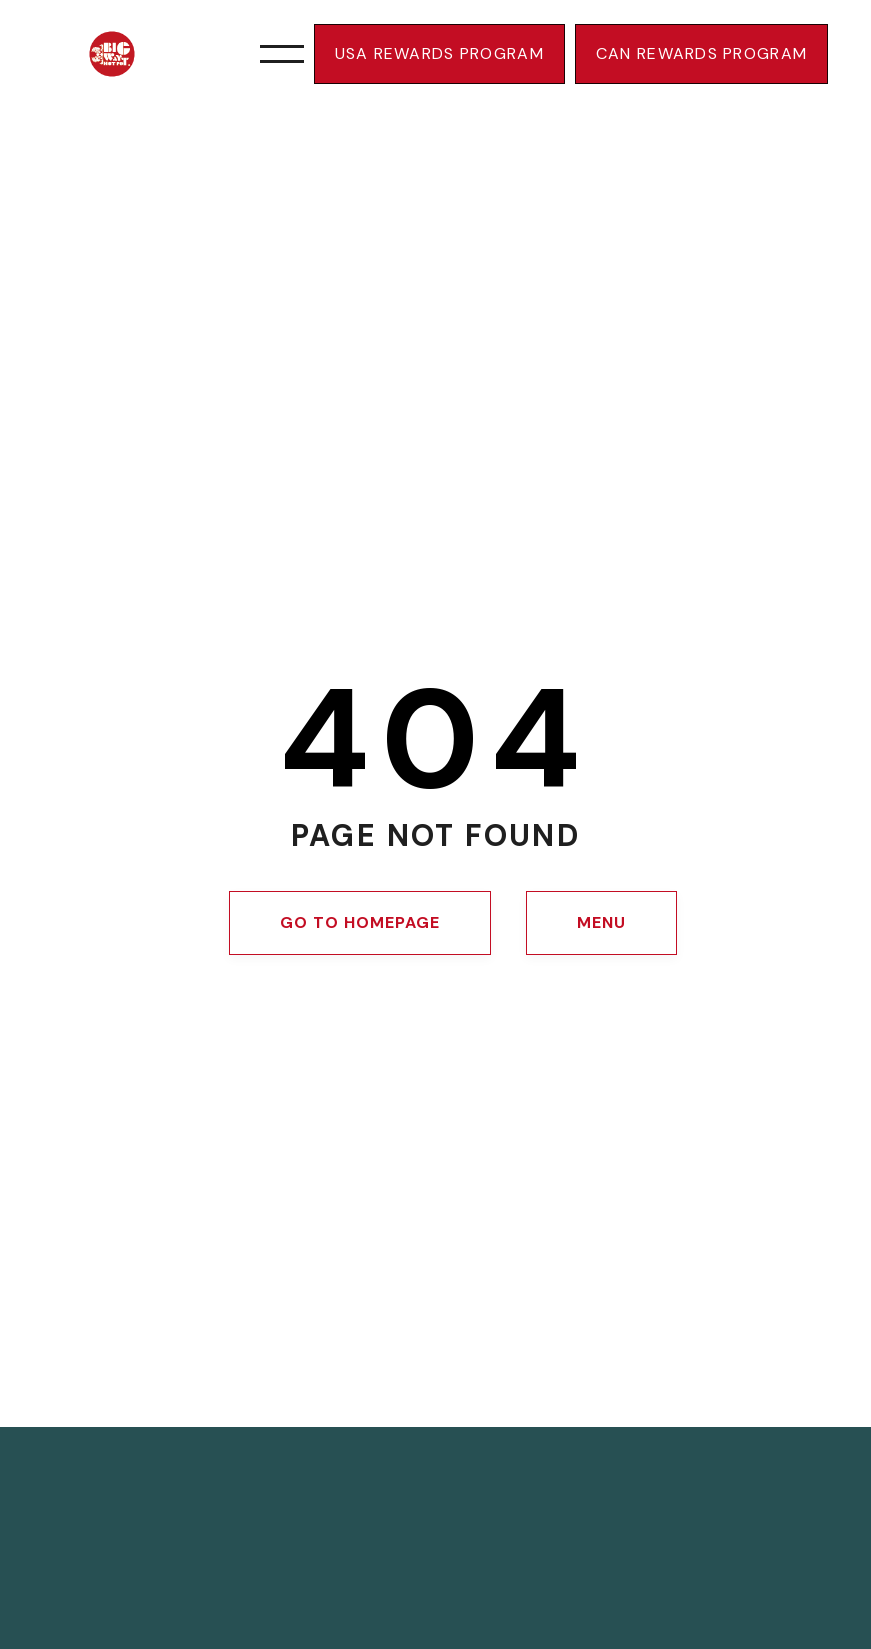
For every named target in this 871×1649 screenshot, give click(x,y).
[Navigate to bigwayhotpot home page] (128, 54)
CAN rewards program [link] (701, 53)
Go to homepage (359, 922)
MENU (601, 922)
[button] (282, 54)
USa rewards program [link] (439, 53)
